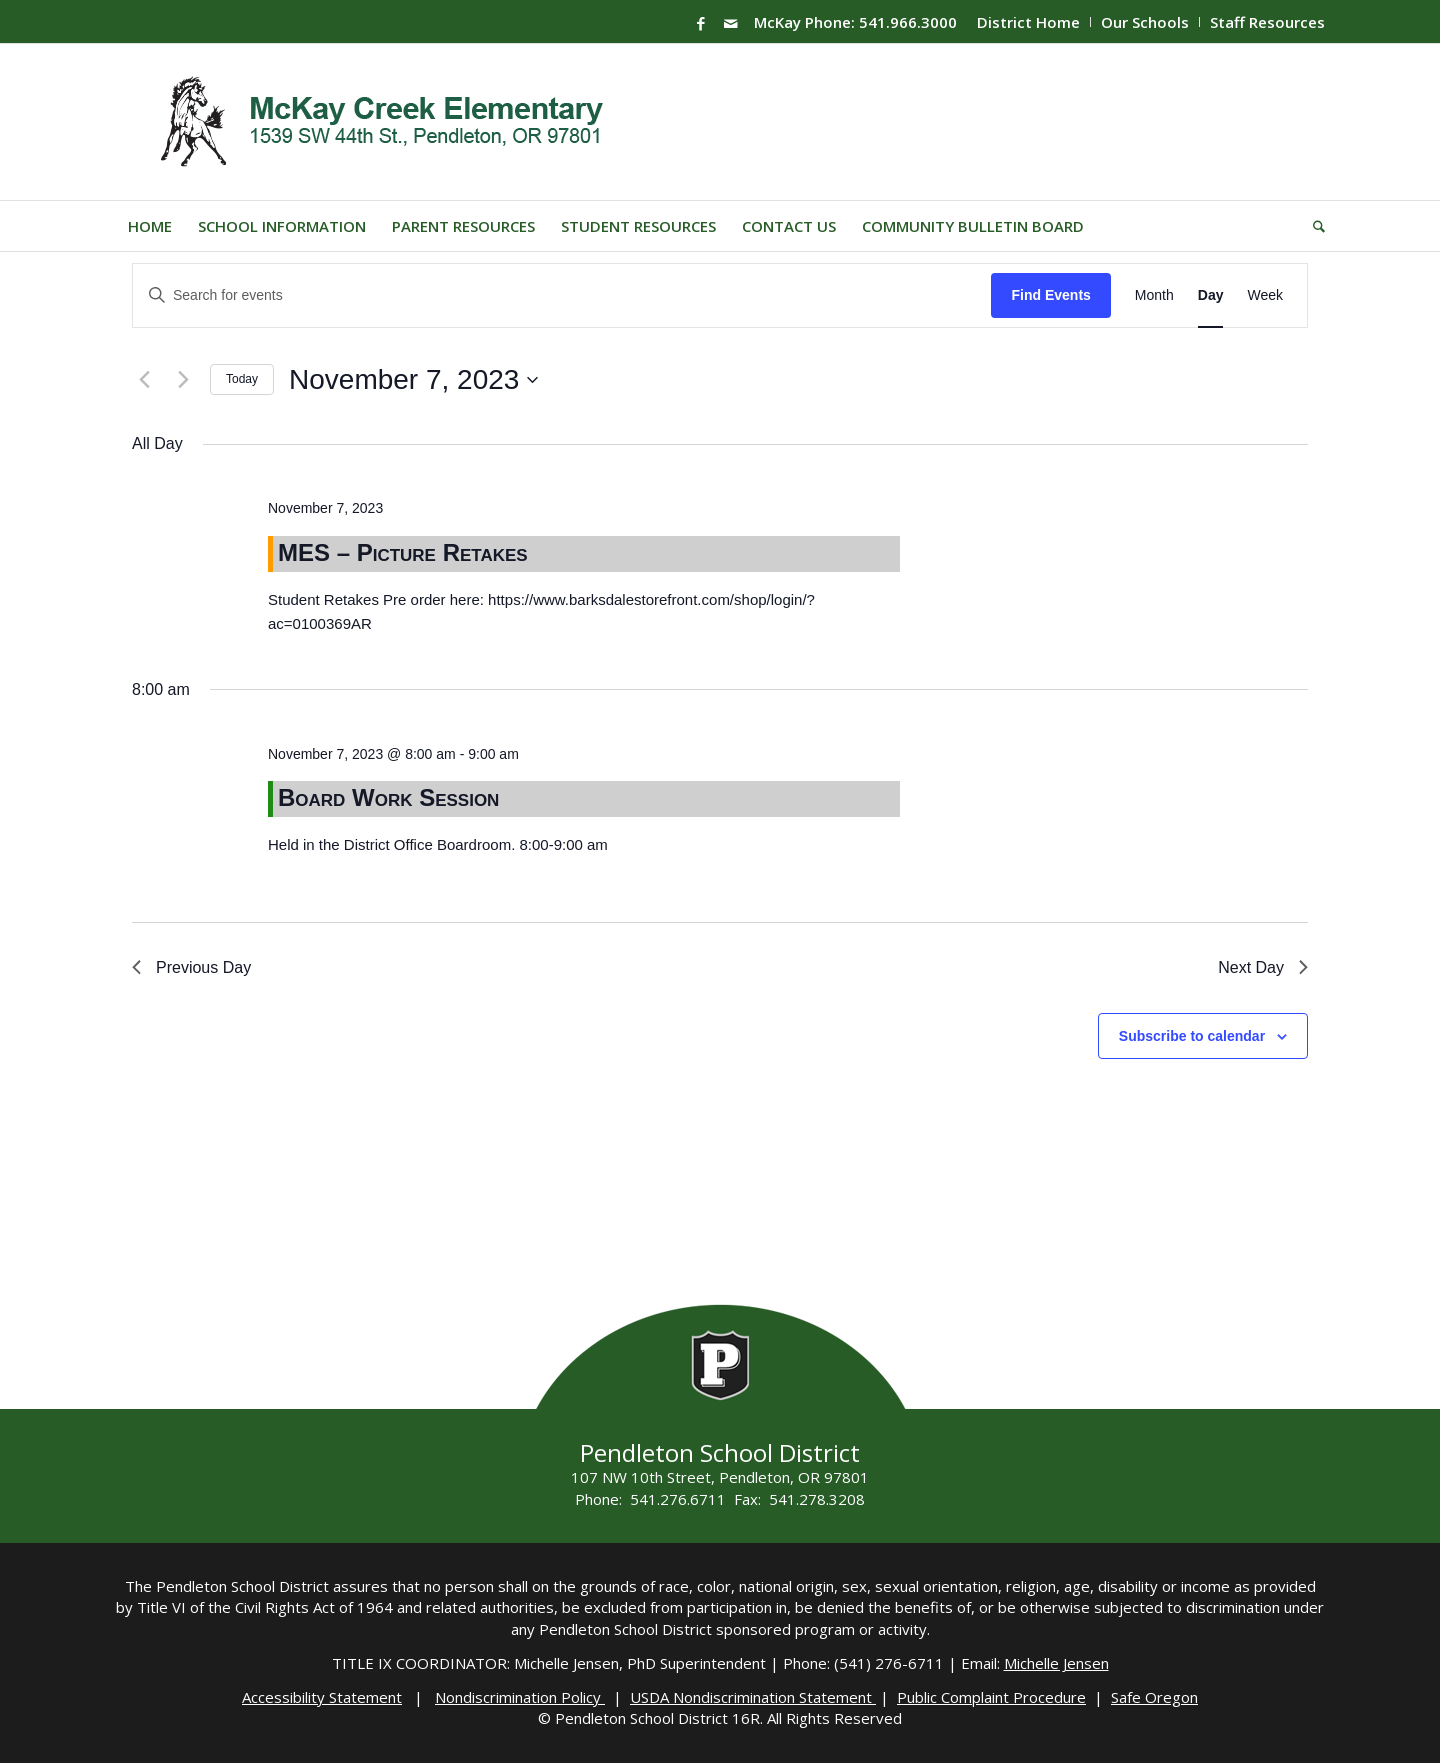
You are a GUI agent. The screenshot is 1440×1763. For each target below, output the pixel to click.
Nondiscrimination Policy (520, 1697)
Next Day (1263, 967)
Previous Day (191, 967)
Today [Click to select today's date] (242, 379)
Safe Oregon (1154, 1697)
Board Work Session (388, 797)
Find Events (1050, 295)
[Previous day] (144, 380)
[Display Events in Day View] (1211, 295)
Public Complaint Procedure (991, 1697)
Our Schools (1145, 22)
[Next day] (183, 380)
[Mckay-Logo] (377, 122)
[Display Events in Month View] (1154, 295)
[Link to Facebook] (701, 23)
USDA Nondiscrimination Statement (753, 1697)
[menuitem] (1029, 22)
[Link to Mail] (731, 23)
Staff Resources (1267, 22)
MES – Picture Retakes (403, 552)
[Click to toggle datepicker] (413, 380)
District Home (1028, 22)
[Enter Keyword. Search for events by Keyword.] (562, 295)
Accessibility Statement (322, 1697)
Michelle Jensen (1056, 1663)
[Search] (1312, 226)
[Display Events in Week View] (1265, 295)
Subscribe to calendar (1192, 1036)
